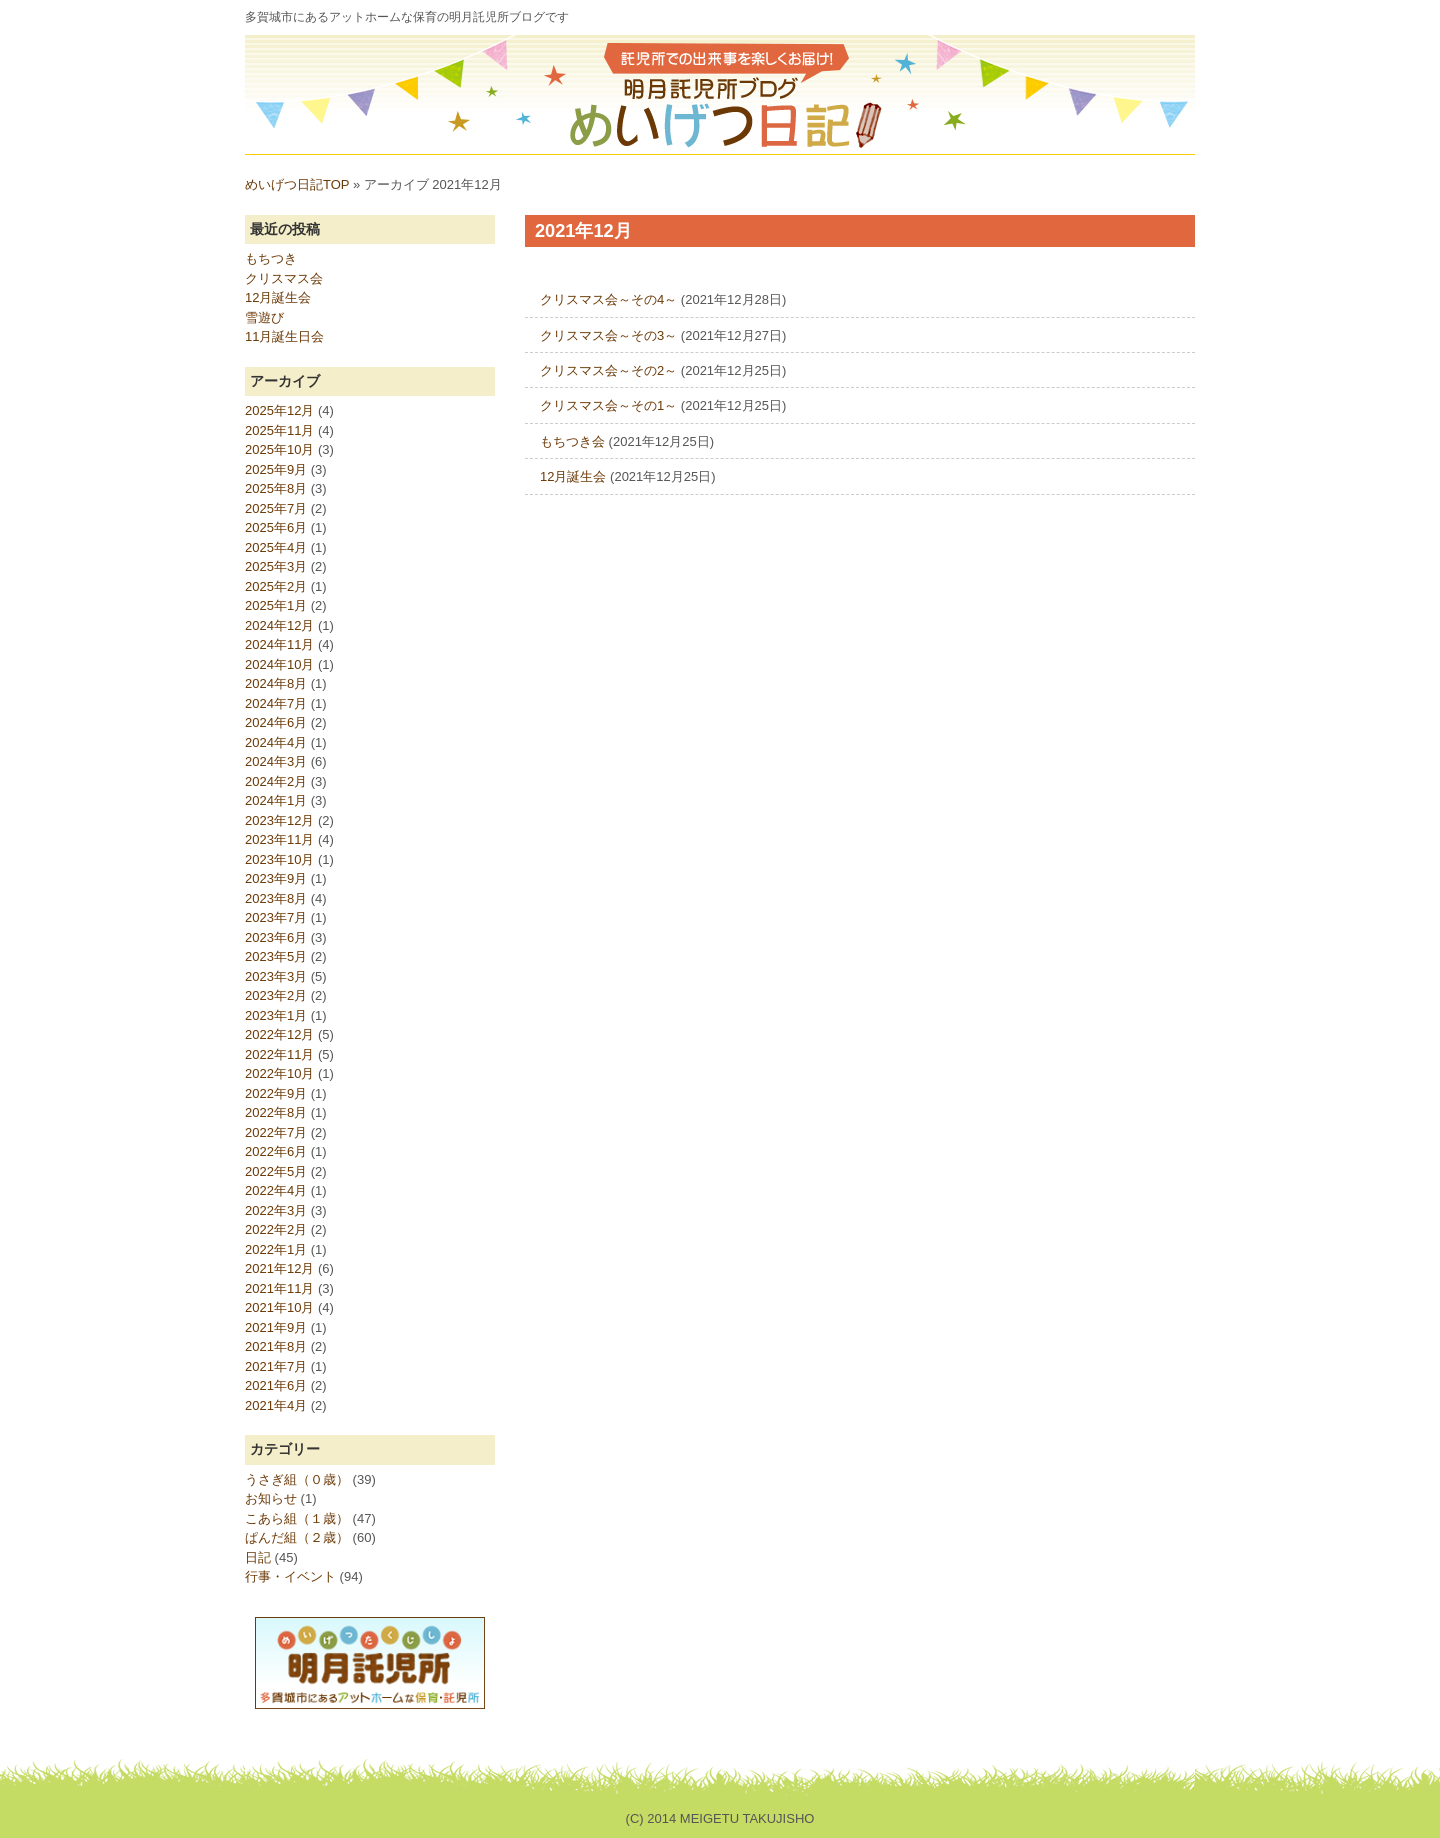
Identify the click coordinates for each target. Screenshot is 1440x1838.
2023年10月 (279, 859)
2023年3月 (276, 976)
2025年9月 (276, 469)
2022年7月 (276, 1132)
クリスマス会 (284, 278)
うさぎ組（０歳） (297, 1479)
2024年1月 (276, 800)
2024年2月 (276, 781)
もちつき (271, 258)
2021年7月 (276, 1366)
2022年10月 (279, 1073)
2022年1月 (276, 1249)
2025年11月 (279, 430)
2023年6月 (276, 937)
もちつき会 (572, 441)
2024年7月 (276, 703)
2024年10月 (279, 664)
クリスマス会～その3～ (608, 335)
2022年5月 (276, 1171)
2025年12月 (279, 410)
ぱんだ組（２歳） (297, 1537)
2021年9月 (276, 1327)
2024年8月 (276, 683)
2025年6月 (276, 527)
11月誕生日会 (284, 336)
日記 (258, 1557)
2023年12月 (279, 820)
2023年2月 (276, 995)
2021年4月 (276, 1405)
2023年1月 (276, 1015)
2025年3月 (276, 566)
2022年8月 (276, 1112)
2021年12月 (279, 1268)
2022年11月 (279, 1054)
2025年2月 (276, 586)
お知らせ (271, 1498)
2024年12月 (279, 625)
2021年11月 (279, 1288)
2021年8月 (276, 1346)
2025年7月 (276, 508)
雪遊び (264, 317)
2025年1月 (276, 605)
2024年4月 (276, 742)
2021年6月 (276, 1385)
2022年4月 (276, 1190)
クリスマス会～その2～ (608, 370)
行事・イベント (290, 1576)
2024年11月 (279, 644)
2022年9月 (276, 1093)
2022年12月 (279, 1034)
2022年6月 (276, 1151)
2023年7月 (276, 917)
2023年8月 (276, 898)
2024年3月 (276, 761)
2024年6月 (276, 722)
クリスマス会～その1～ (608, 405)
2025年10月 (279, 449)
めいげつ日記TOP (297, 184)
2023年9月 (276, 878)
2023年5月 (276, 956)
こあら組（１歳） (297, 1518)
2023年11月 (279, 839)
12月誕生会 (573, 476)
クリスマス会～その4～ (608, 299)
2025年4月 (276, 547)
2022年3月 (276, 1210)
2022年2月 (276, 1229)
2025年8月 (276, 488)
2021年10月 (279, 1307)
